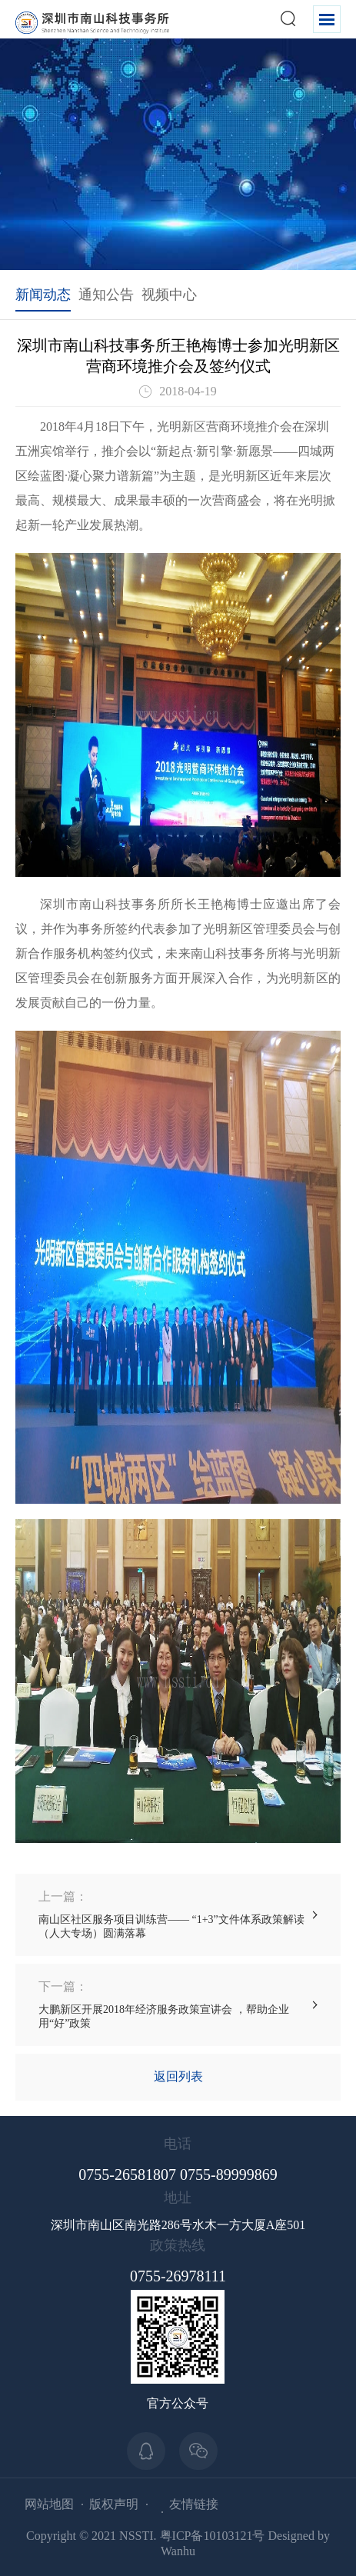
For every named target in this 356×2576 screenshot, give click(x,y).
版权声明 (113, 2504)
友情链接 (193, 2504)
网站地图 (49, 2504)
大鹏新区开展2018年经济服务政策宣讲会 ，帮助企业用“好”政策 (178, 2004)
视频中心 (169, 294)
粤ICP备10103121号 (212, 2535)
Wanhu (178, 2551)
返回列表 (178, 2076)
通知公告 (106, 294)
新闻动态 (43, 294)
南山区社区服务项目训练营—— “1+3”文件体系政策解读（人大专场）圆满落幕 (178, 1914)
